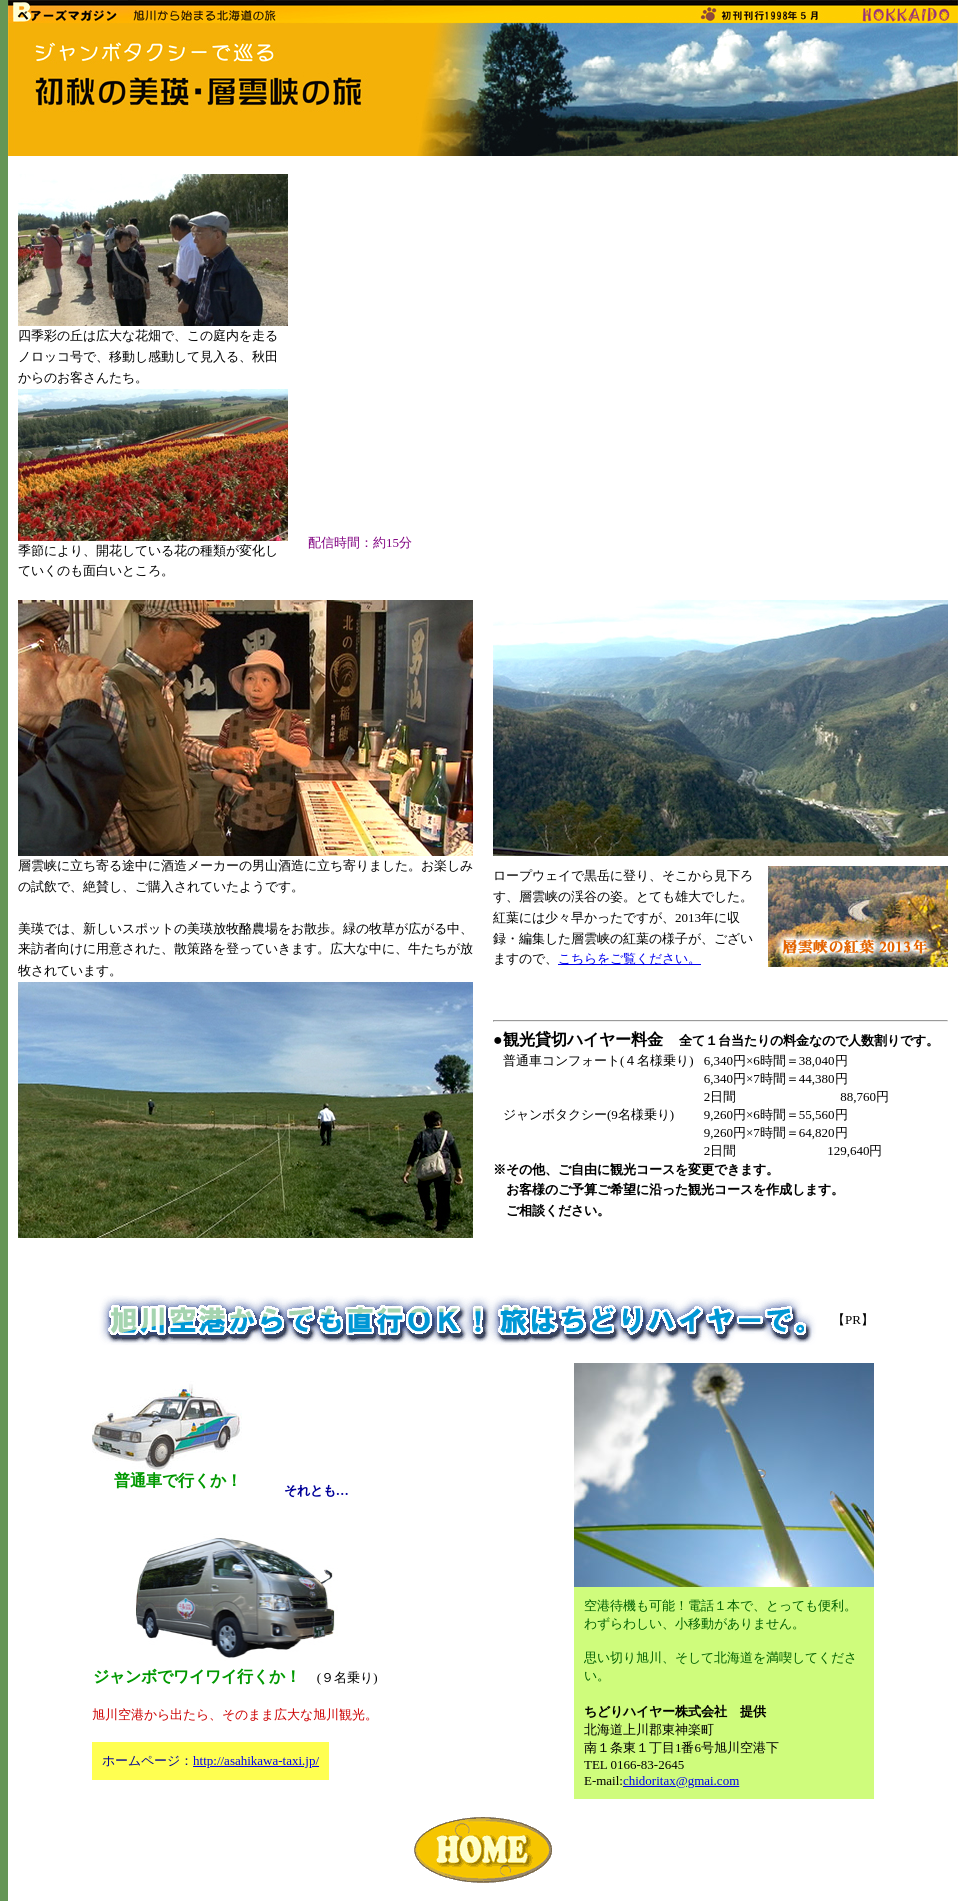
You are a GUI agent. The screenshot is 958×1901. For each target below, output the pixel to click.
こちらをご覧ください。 (629, 958)
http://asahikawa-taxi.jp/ (256, 1760)
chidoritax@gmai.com (681, 1780)
